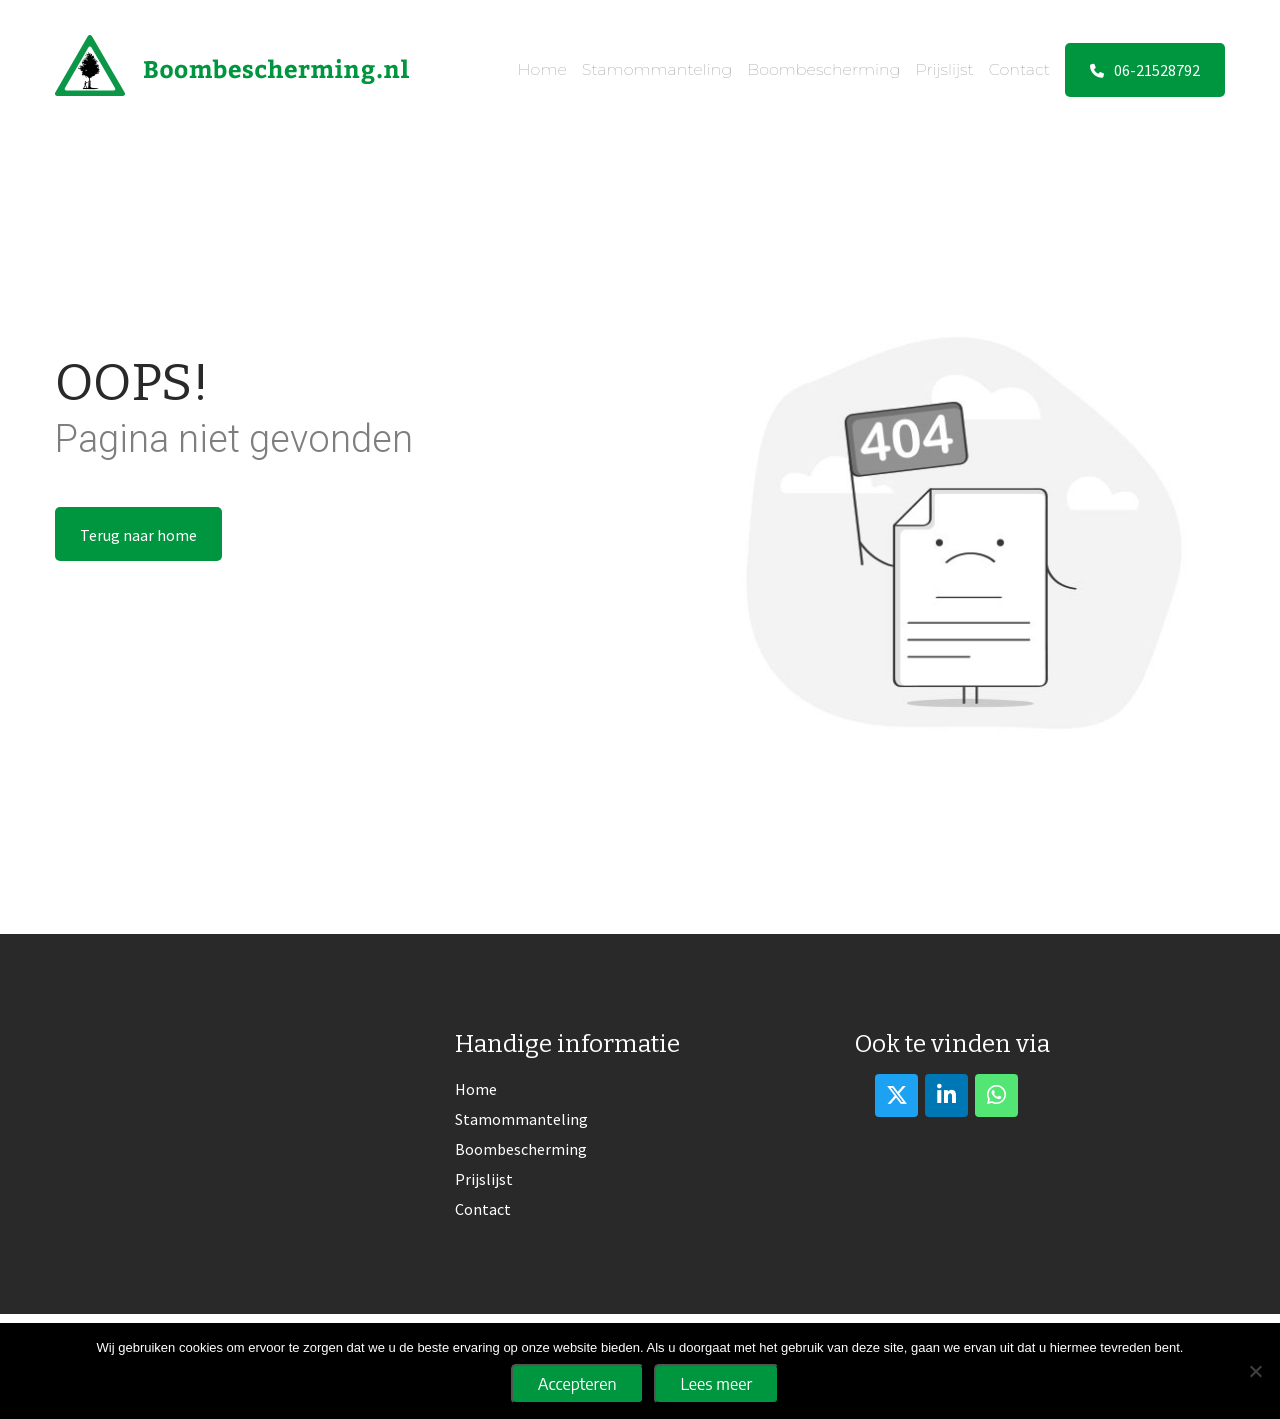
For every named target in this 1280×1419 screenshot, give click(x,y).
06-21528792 (1145, 70)
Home (542, 69)
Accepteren (577, 1384)
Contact (1019, 69)
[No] (1255, 1371)
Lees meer (717, 1384)
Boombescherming (823, 69)
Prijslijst (945, 69)
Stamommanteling (657, 69)
